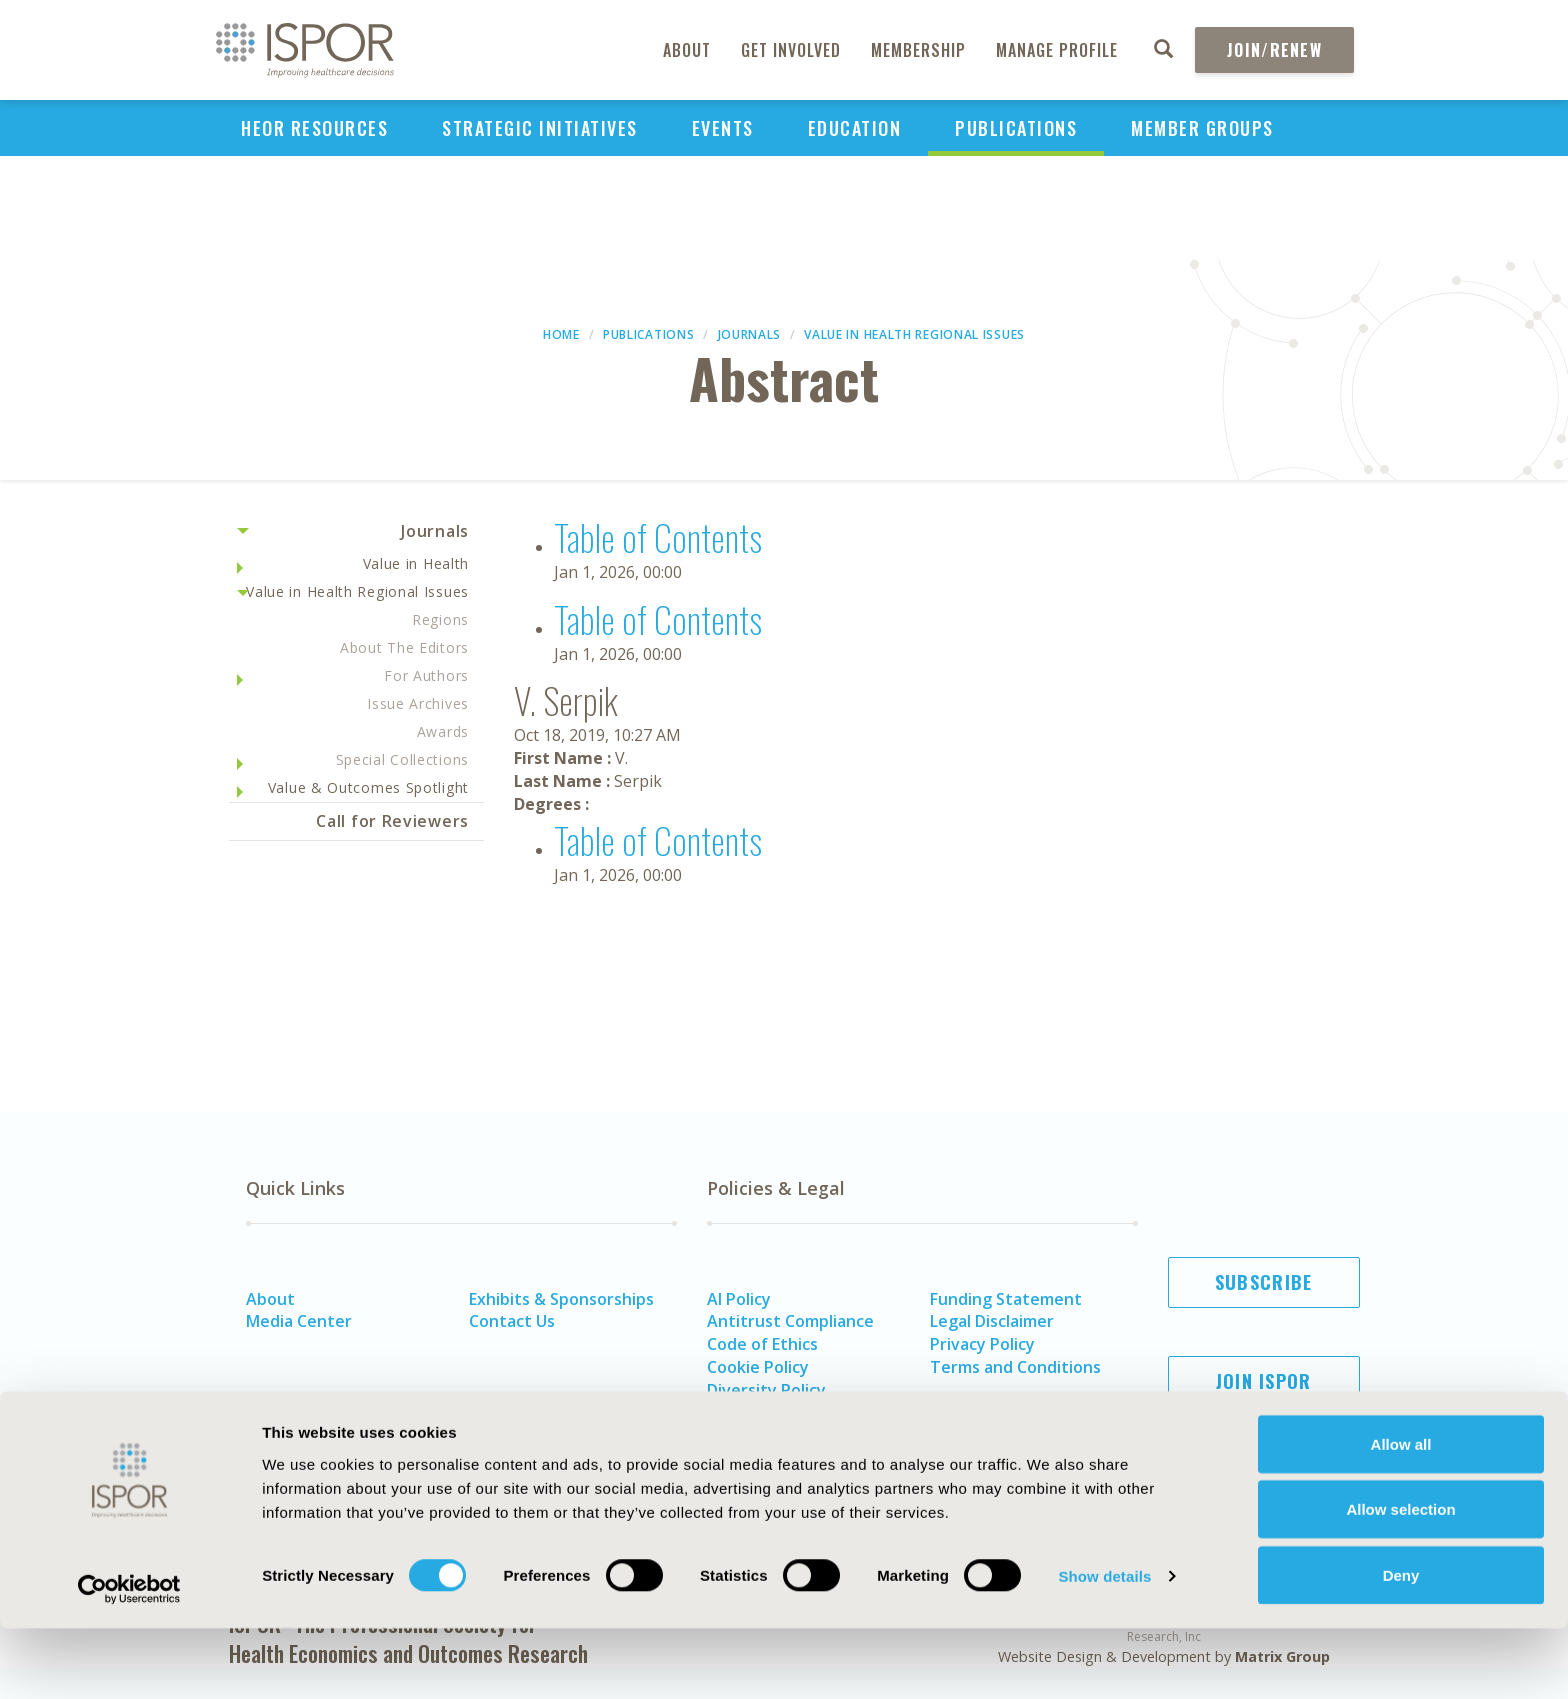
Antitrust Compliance (790, 1321)
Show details (1104, 1647)
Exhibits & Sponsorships (561, 1299)
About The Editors (404, 647)
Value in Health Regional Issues (914, 334)
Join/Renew (1274, 50)
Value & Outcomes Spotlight (368, 787)
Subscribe (1264, 1282)
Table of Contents (658, 536)
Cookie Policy (758, 1367)
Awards (443, 731)
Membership (918, 50)
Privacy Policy (982, 1344)
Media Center (299, 1321)
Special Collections (402, 759)
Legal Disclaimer (992, 1321)
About (687, 50)
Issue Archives (418, 703)
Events (723, 128)
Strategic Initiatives (540, 128)
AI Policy (739, 1299)
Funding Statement (1006, 1299)
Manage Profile (1057, 50)
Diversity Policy (766, 1390)
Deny (1401, 1645)
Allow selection (1400, 1580)
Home (561, 334)
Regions (440, 619)
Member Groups (1202, 128)
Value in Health (416, 563)
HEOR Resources (314, 128)
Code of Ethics (762, 1344)
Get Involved (791, 50)
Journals (750, 334)
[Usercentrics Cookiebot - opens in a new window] (129, 1660)
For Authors (426, 675)
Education (855, 128)
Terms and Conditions (1015, 1367)
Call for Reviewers (392, 821)
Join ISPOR (1264, 1381)
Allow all (1401, 1514)
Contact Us (512, 1321)
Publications (1016, 128)
